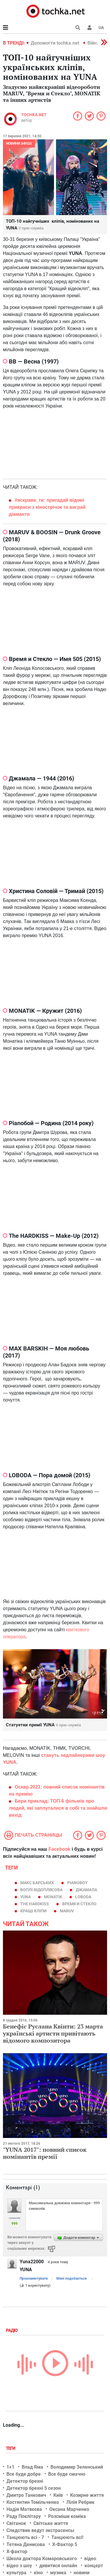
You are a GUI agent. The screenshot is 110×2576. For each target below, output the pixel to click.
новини (81, 2572)
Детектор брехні (24, 2481)
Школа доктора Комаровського (41, 2558)
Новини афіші (19, 143)
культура (16, 2572)
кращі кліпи (33, 1911)
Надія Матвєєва (24, 2509)
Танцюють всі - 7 (25, 2537)
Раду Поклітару (23, 2516)
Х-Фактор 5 (64, 2544)
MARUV (67, 1911)
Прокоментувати (34, 2278)
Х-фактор (16, 2551)
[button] (89, 27)
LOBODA (83, 1896)
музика (58, 2572)
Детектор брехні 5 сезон (33, 2488)
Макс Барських (37, 1882)
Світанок (16, 2523)
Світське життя (50, 2523)
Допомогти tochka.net (55, 43)
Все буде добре (23, 2474)
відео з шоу (19, 2565)
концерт (93, 2565)
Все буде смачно (66, 2474)
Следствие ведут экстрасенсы (40, 2530)
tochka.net (34, 114)
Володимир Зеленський (76, 2467)
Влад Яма (32, 2467)
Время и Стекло (79, 1903)
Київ (58, 2495)
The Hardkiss (34, 1903)
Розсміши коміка (67, 2516)
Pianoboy (77, 1882)
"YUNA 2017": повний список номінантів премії (45, 2153)
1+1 (10, 2467)
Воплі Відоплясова (41, 1889)
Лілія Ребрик (80, 2502)
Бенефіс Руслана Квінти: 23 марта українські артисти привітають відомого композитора (53, 2033)
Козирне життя (87, 2495)
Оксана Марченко (69, 2509)
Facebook (59, 1849)
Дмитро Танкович (26, 2495)
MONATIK (53, 1896)
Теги (11, 2448)
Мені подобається (71, 2278)
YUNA (25, 1896)
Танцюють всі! (67, 2537)
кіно (38, 2572)
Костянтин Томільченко (32, 2502)
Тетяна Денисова (25, 2544)
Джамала (86, 1889)
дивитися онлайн (58, 2565)
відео (90, 2558)
